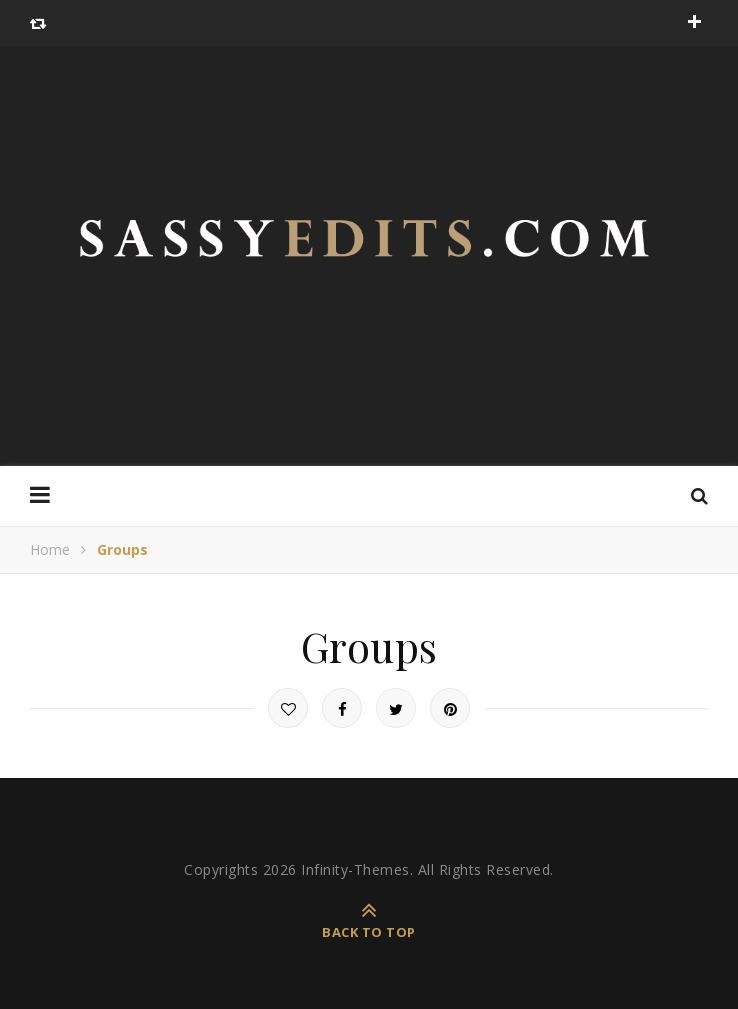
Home (50, 549)
